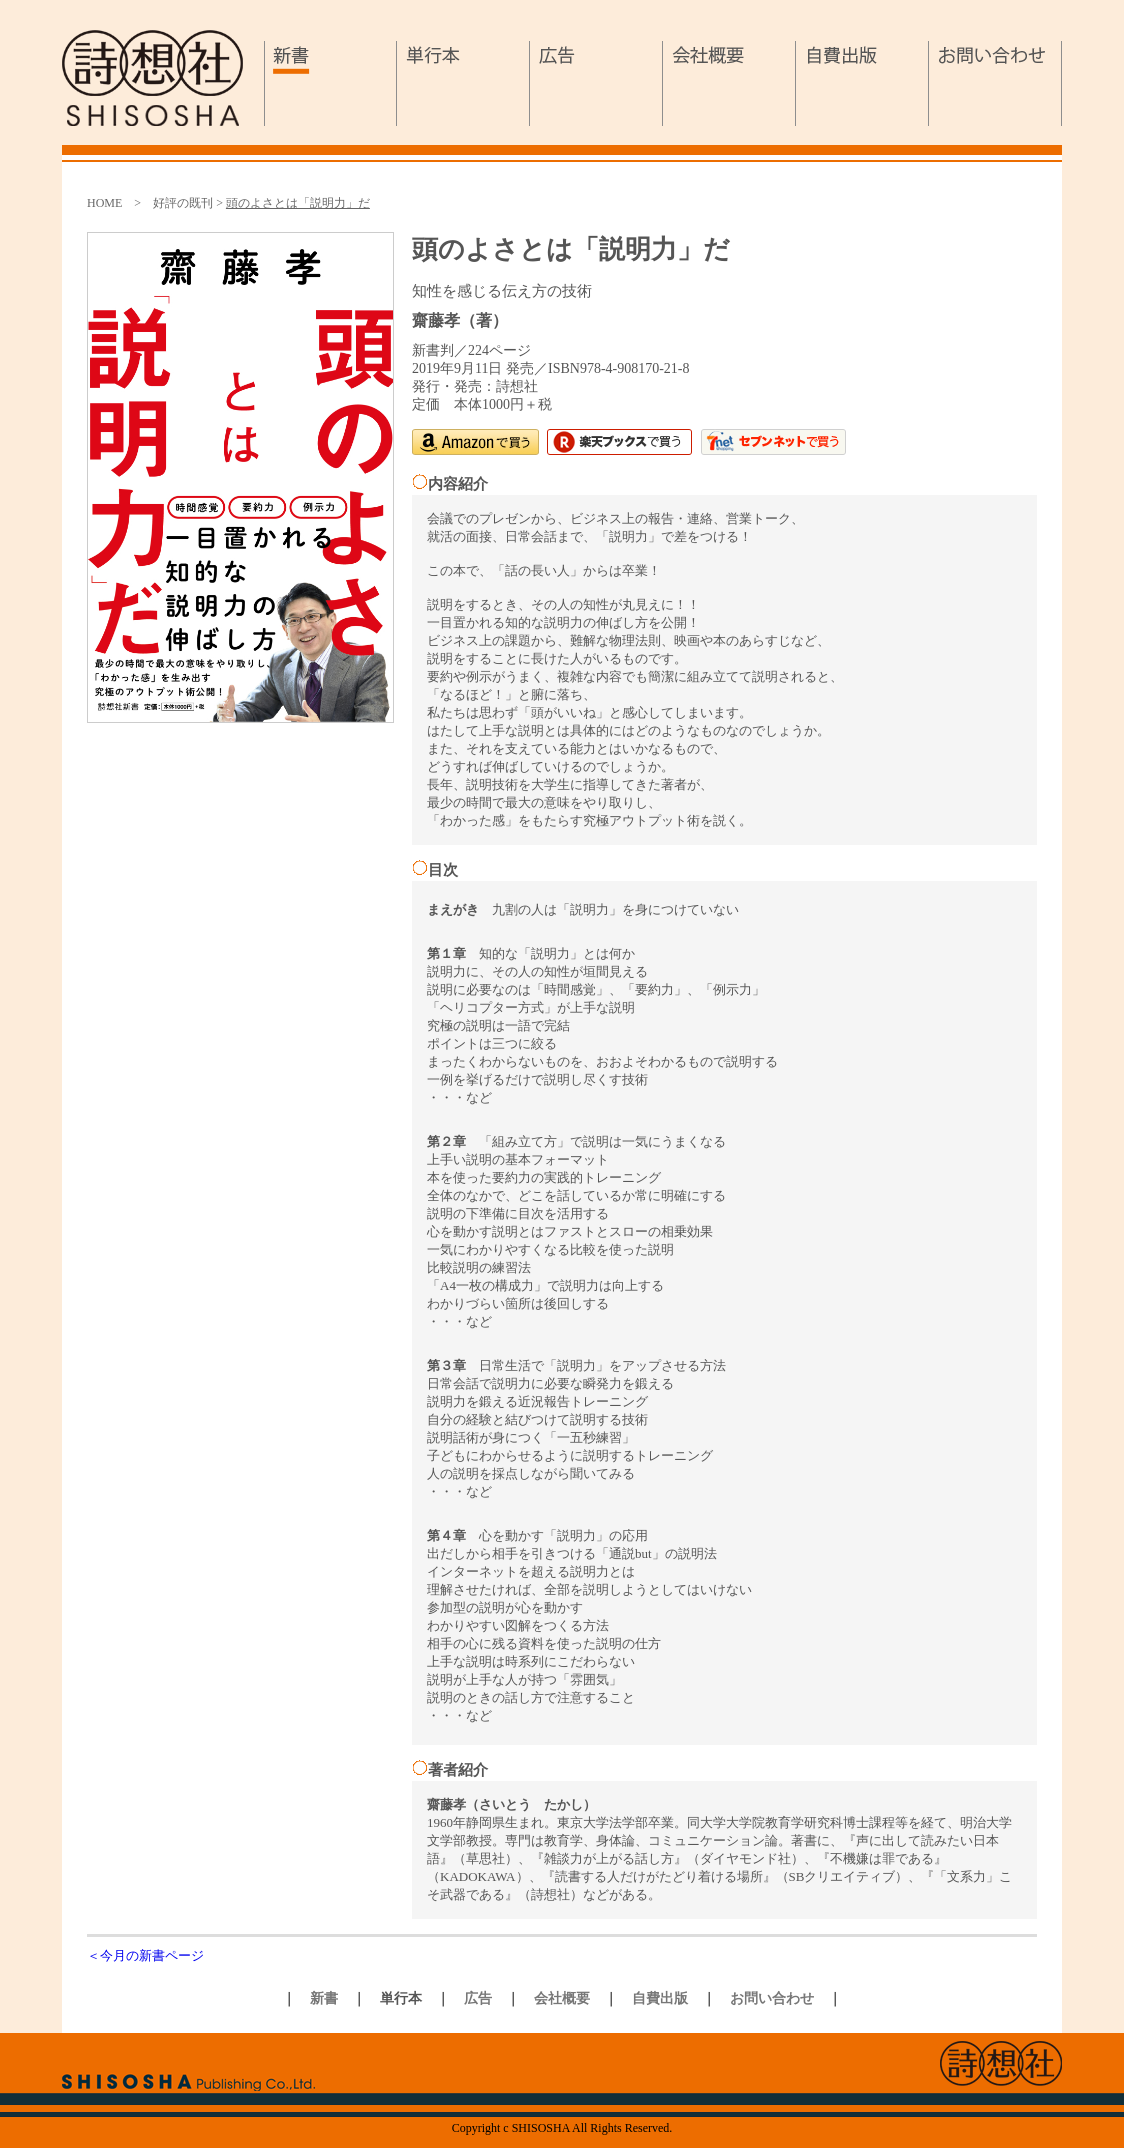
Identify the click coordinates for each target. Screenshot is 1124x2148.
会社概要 (729, 83)
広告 (596, 83)
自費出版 (862, 83)
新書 (330, 83)
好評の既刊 (183, 203)
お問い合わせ (995, 83)
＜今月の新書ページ (145, 1955)
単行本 (463, 83)
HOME (104, 203)
